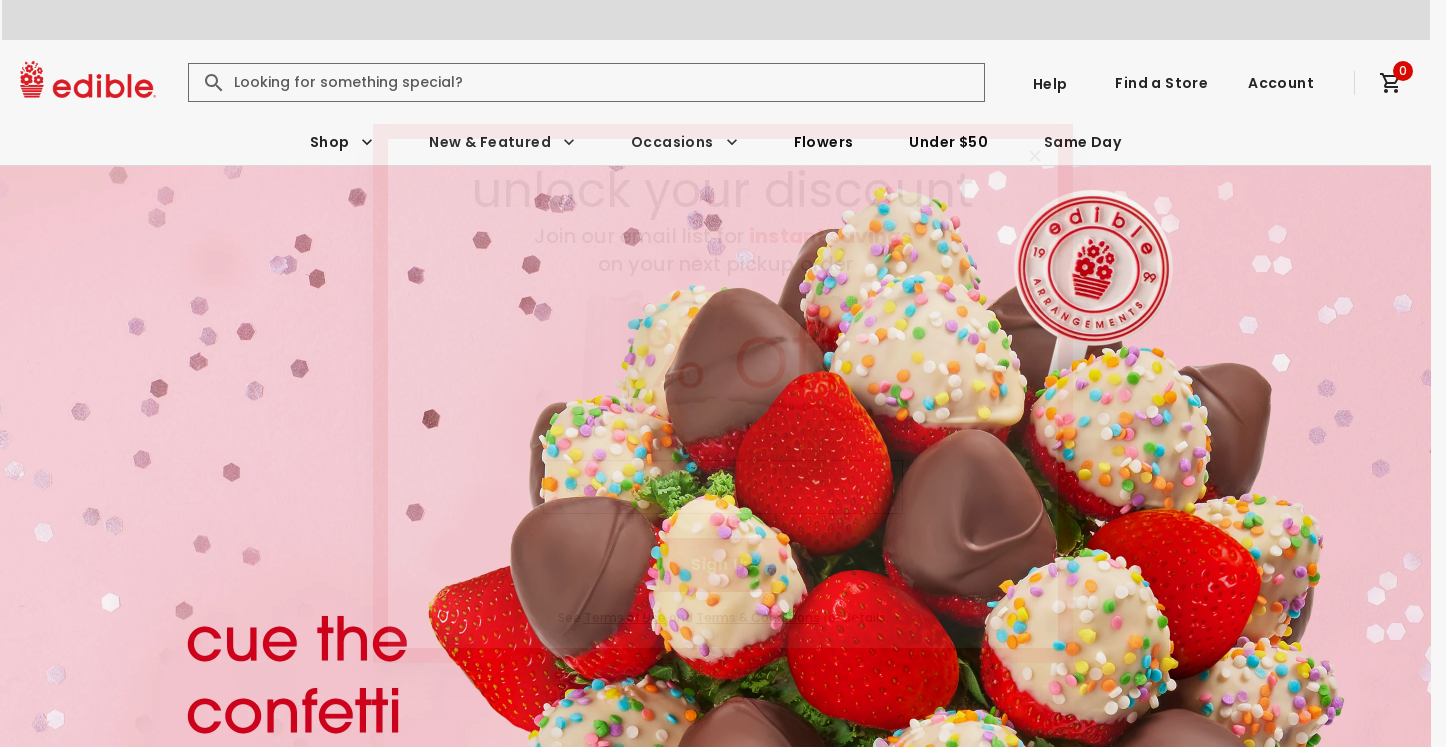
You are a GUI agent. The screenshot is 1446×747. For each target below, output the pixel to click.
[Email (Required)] (723, 487)
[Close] (1035, 156)
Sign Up (722, 564)
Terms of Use (625, 617)
